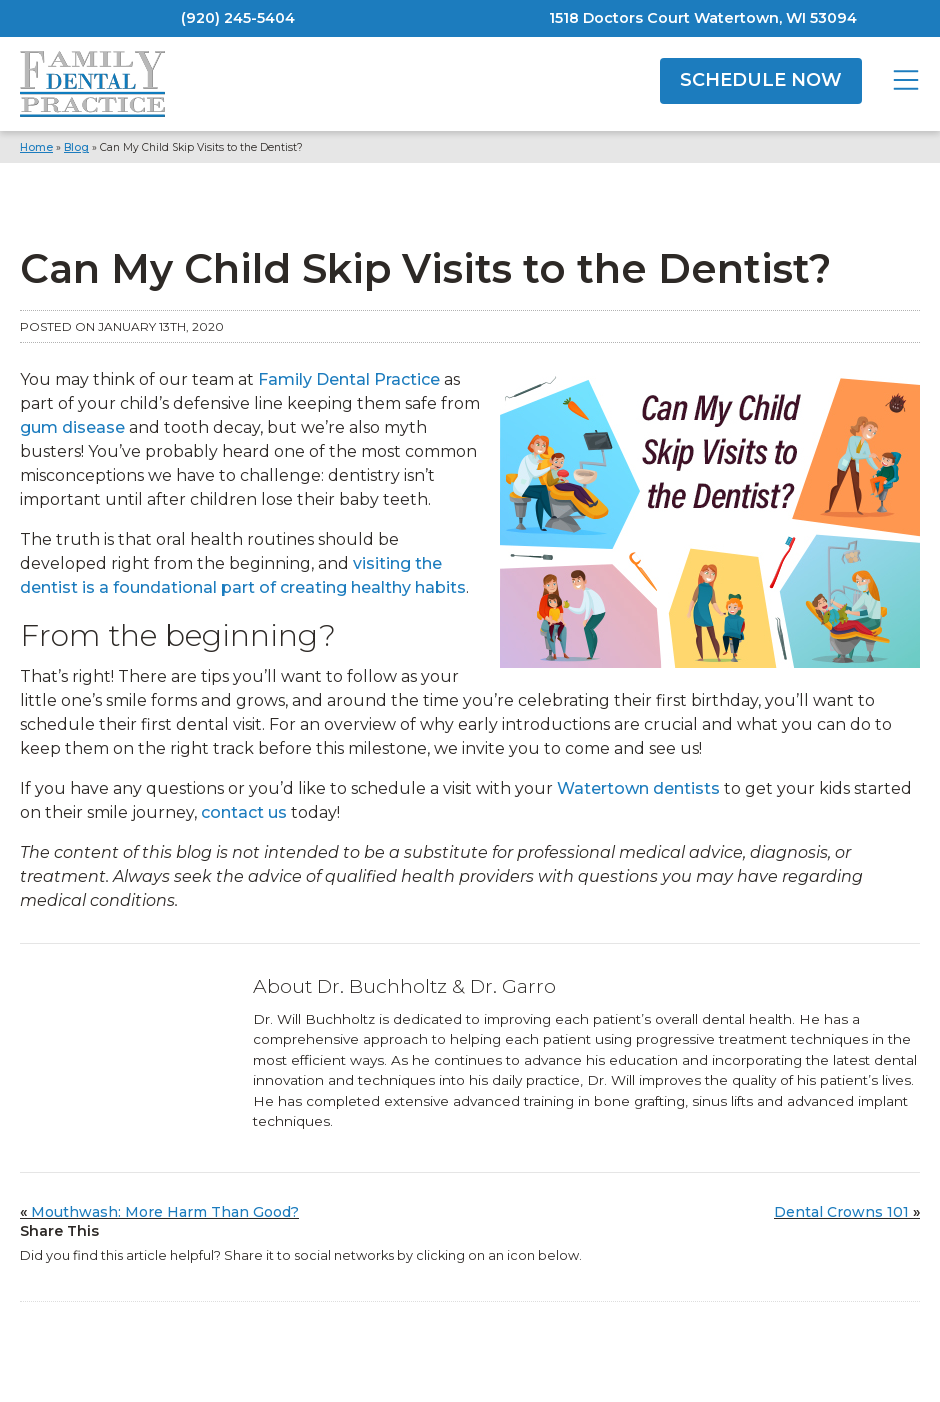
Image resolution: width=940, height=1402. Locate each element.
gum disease (72, 427)
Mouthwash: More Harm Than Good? (165, 1212)
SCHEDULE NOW (761, 80)
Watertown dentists (638, 788)
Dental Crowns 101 (841, 1212)
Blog (76, 147)
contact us (244, 812)
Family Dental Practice (349, 379)
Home (36, 147)
